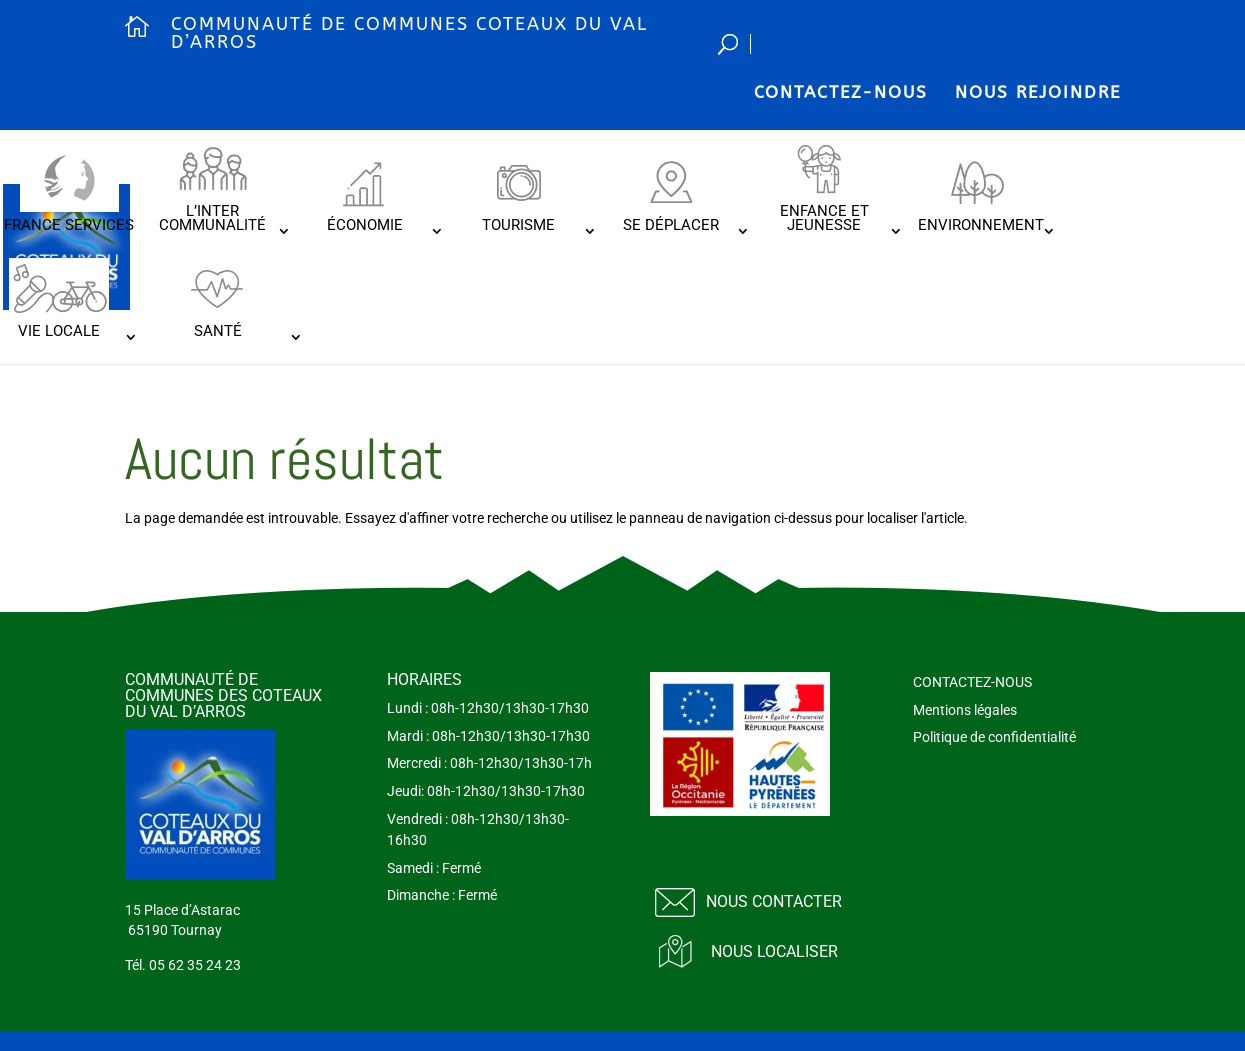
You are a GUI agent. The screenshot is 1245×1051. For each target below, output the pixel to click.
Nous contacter (774, 901)
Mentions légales (965, 710)
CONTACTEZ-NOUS (841, 92)
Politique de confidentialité (994, 737)
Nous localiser (774, 951)
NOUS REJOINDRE (1038, 92)
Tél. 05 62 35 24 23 (183, 965)
